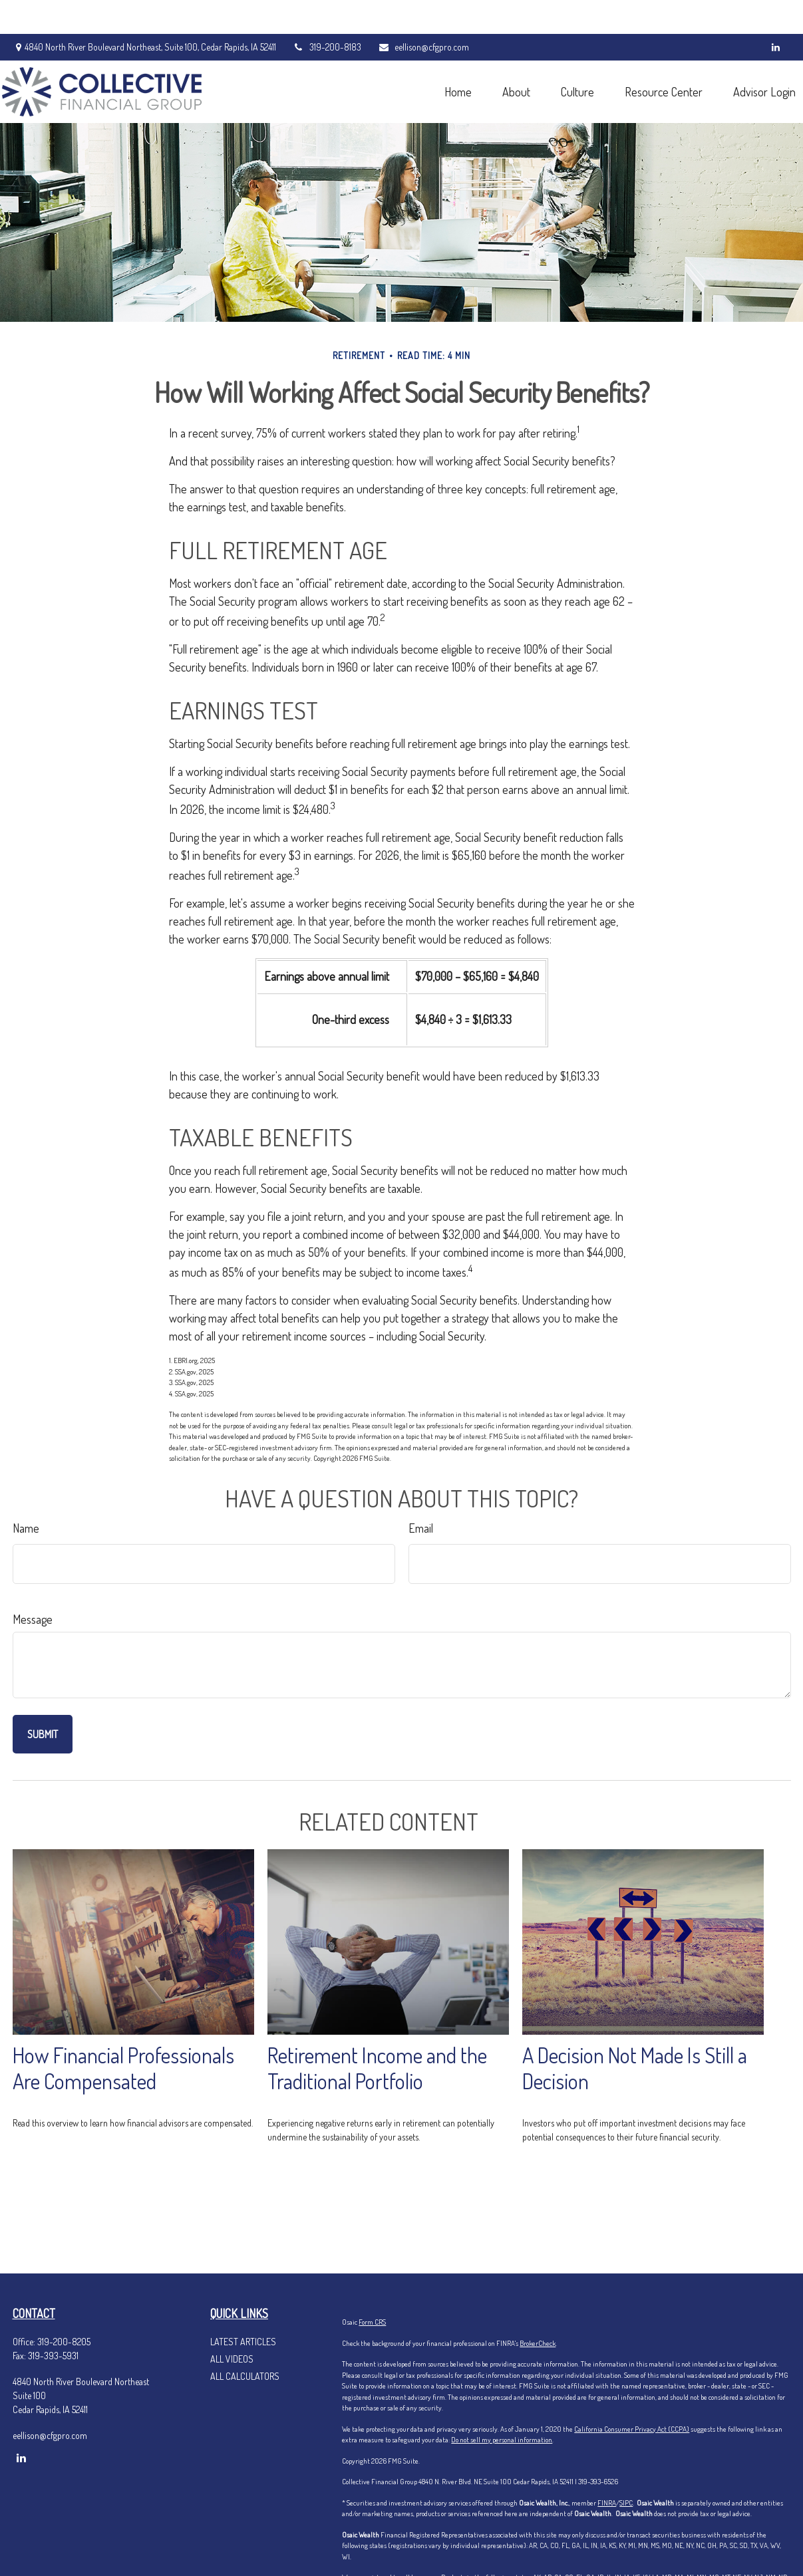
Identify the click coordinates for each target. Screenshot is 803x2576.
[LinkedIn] (776, 13)
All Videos (231, 2359)
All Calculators (244, 2376)
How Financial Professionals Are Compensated (123, 2068)
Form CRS (372, 2322)
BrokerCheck (538, 2343)
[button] (447, 57)
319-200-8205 (63, 2341)
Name (26, 1528)
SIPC (626, 2503)
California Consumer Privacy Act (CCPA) (631, 2429)
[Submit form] (43, 1734)
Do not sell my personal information (501, 2439)
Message (33, 1619)
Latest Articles (243, 2341)
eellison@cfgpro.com (423, 13)
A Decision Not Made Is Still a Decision (634, 2068)
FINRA (606, 2503)
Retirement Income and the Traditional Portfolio (377, 2068)
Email (420, 1528)
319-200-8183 (327, 13)
